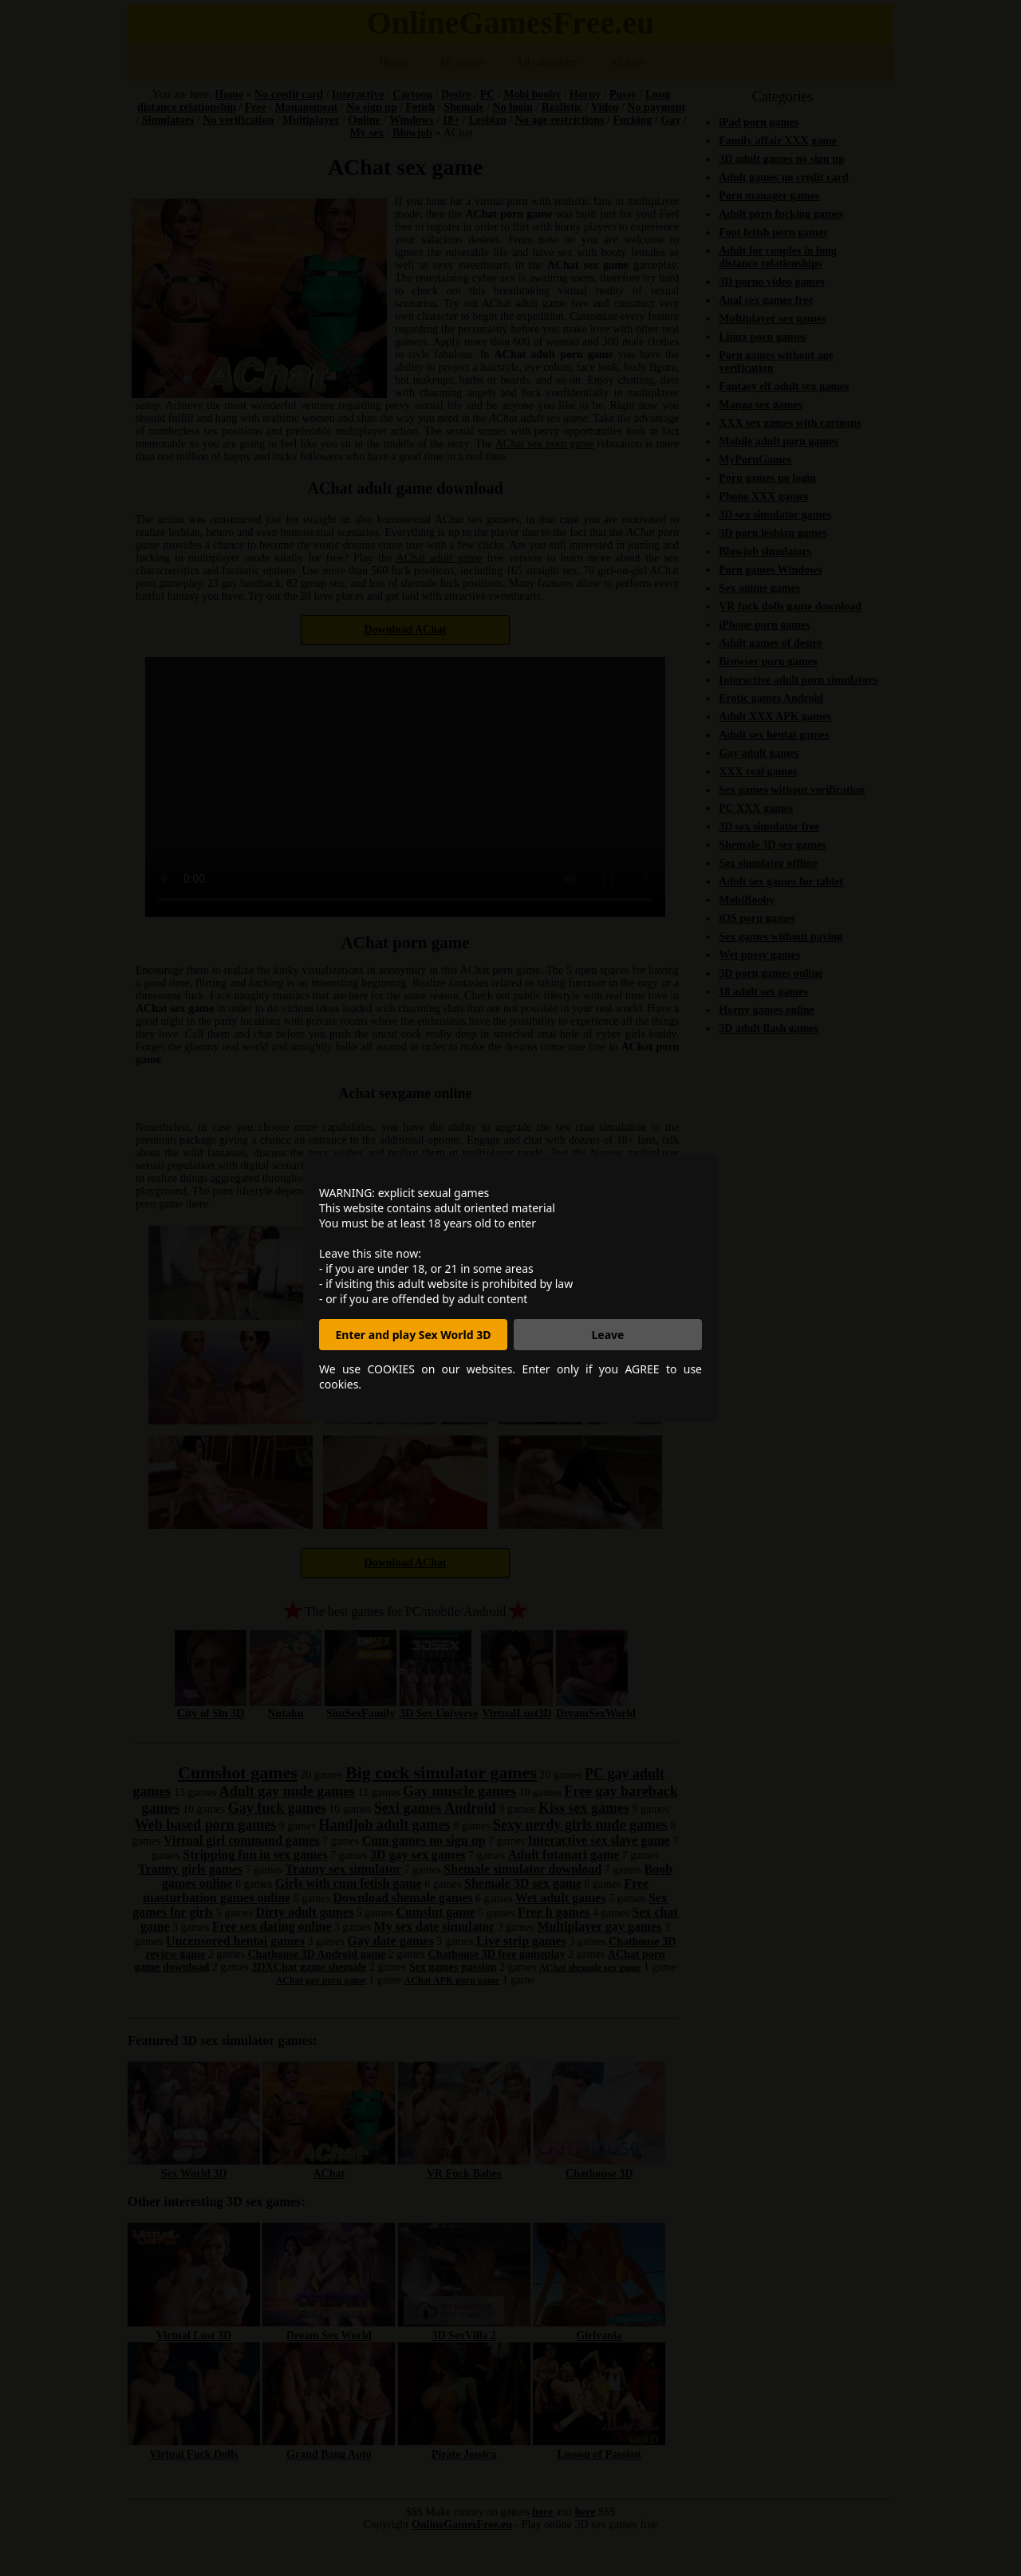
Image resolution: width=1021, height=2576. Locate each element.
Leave (608, 1334)
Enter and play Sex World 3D (413, 1334)
